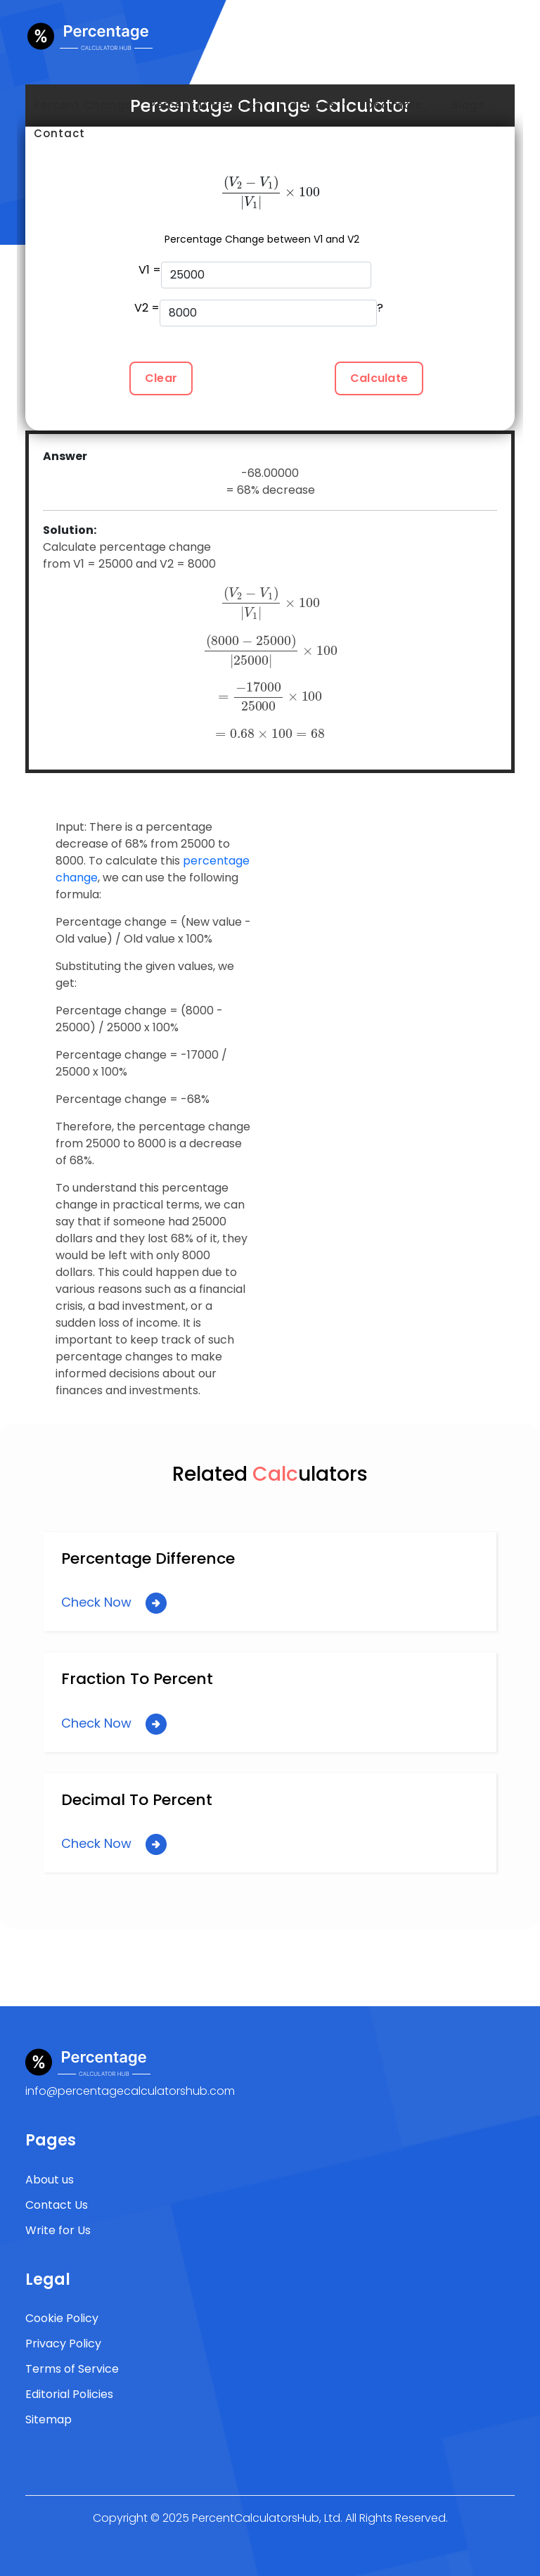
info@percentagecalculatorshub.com (130, 2091)
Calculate (379, 378)
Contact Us (56, 2205)
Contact (59, 133)
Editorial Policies (69, 2394)
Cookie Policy (61, 2318)
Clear (161, 378)
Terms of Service (72, 2369)
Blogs (468, 105)
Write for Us (58, 2230)
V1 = (255, 275)
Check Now (114, 1603)
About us (49, 2180)
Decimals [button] (396, 105)
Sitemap (48, 2419)
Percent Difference (205, 105)
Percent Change (83, 105)
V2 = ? (259, 313)
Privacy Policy (63, 2343)
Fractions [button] (309, 105)
